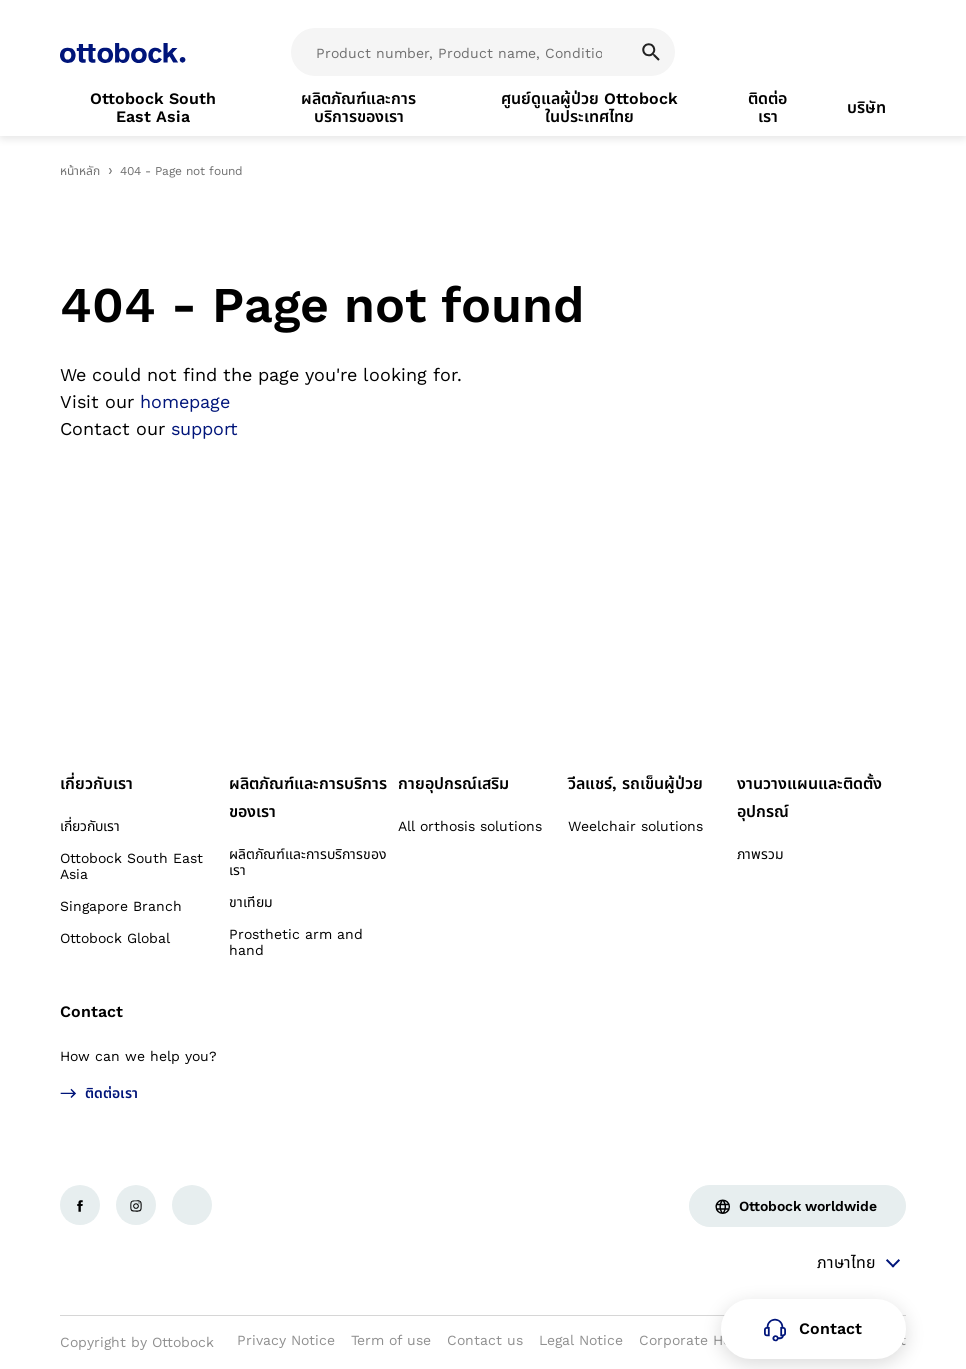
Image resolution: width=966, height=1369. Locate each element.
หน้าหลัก (80, 171)
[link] (153, 108)
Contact (91, 1011)
